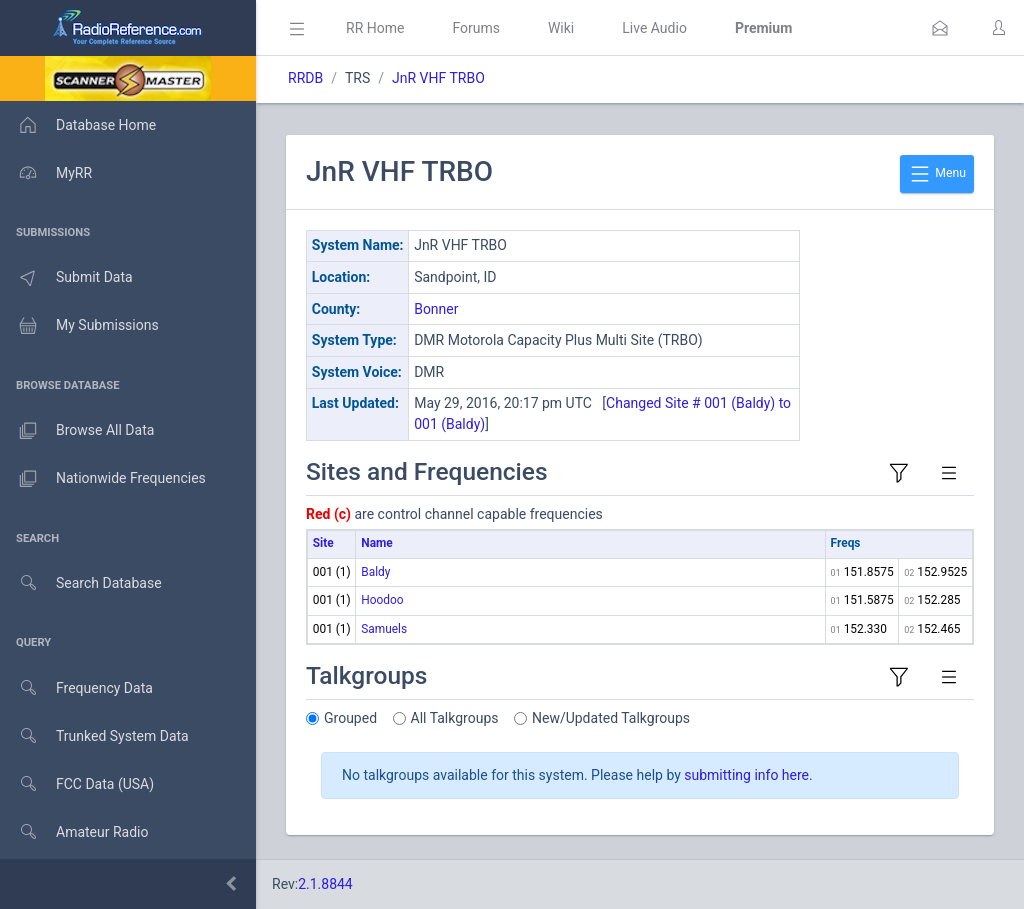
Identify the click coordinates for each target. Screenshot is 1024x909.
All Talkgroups (455, 718)
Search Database (81, 583)
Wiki (561, 28)
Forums (476, 28)
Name (376, 543)
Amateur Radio (74, 832)
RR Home (375, 28)
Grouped (350, 718)
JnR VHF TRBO (438, 78)
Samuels (384, 629)
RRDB (305, 78)
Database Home (78, 125)
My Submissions (79, 326)
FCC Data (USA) (77, 784)
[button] (940, 28)
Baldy (375, 572)
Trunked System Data (94, 736)
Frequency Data (76, 688)
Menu (937, 174)
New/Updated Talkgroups (611, 718)
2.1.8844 (325, 884)
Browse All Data (77, 431)
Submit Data (66, 278)
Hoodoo (382, 600)
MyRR (46, 173)
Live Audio (654, 28)
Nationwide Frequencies (103, 479)
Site (323, 543)
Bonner (436, 309)
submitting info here (746, 775)
